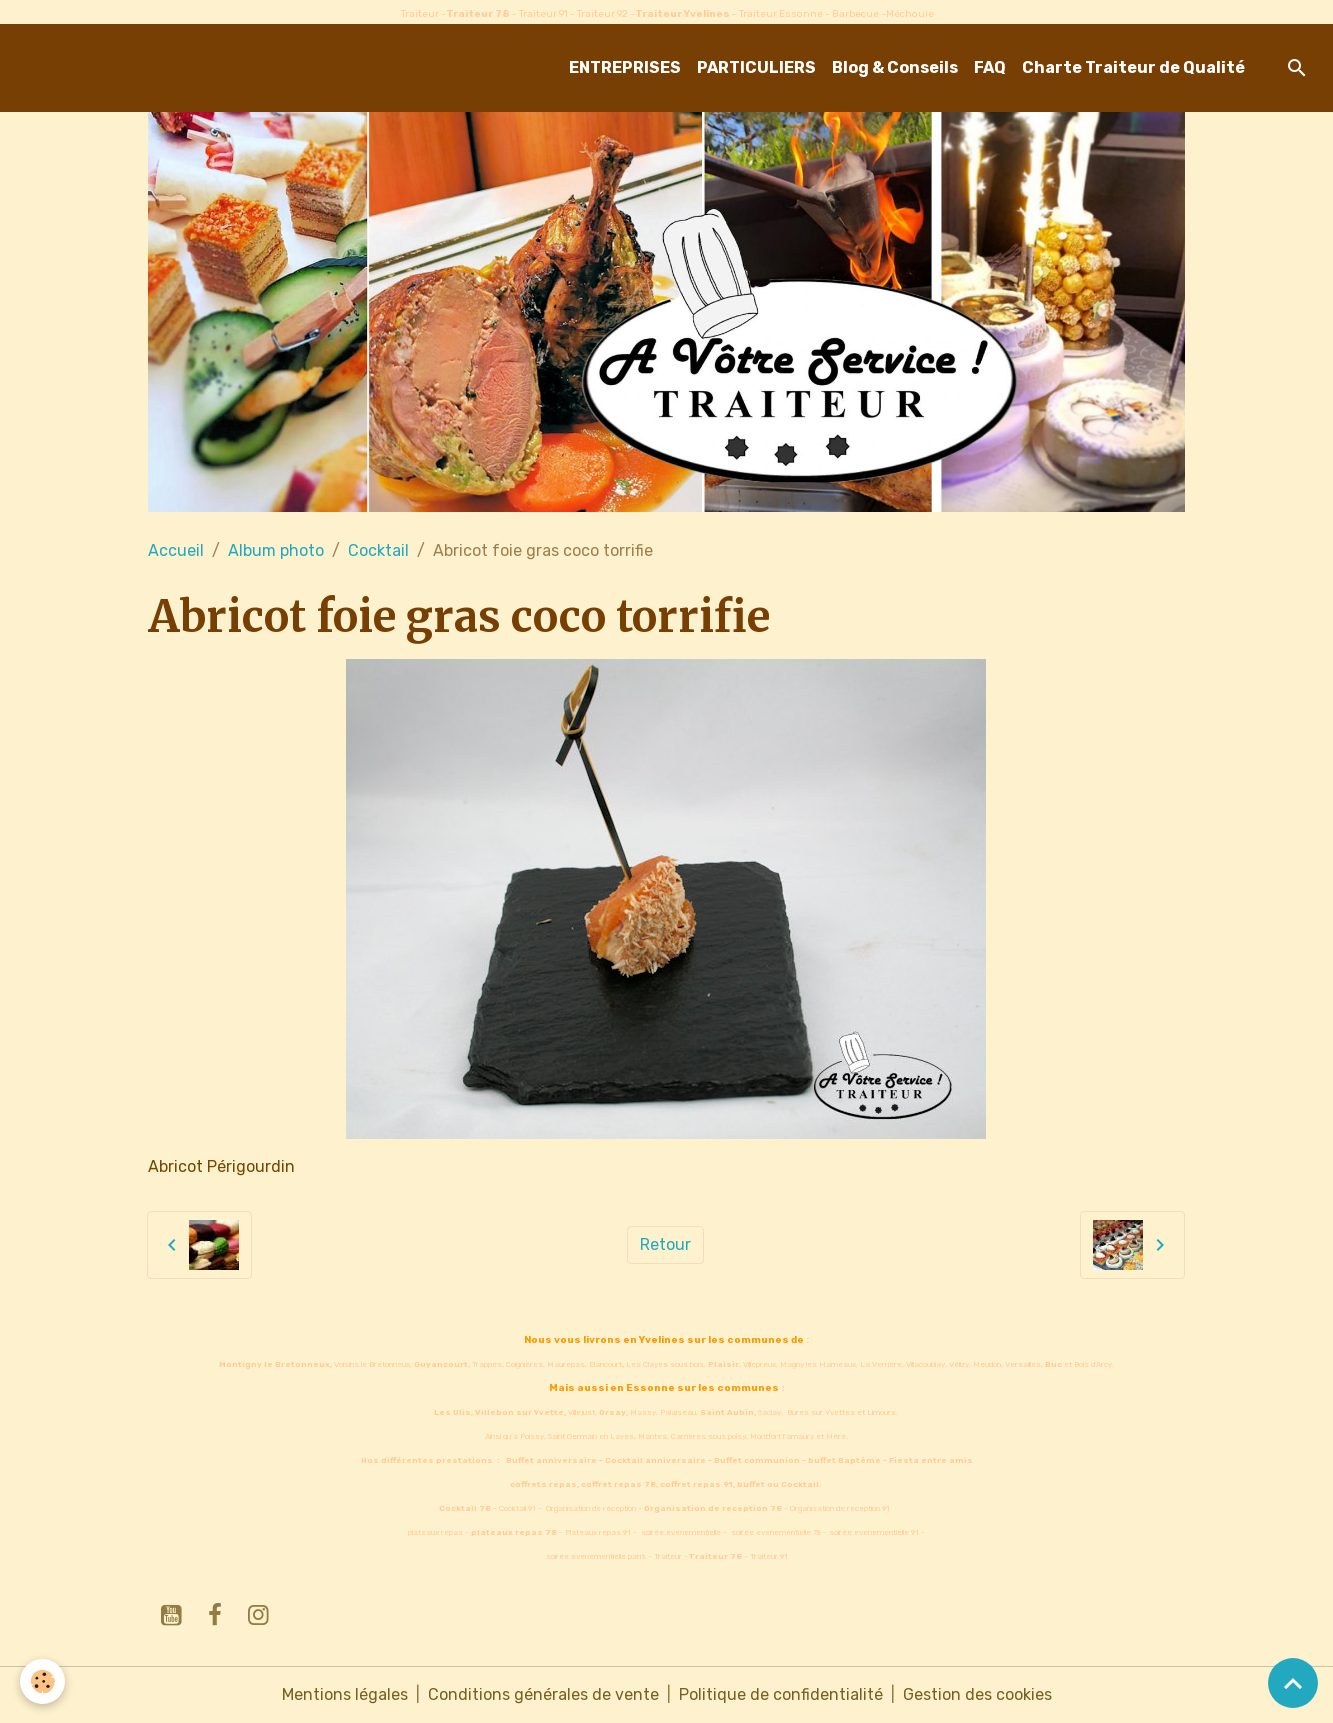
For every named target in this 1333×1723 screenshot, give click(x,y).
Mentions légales (345, 1694)
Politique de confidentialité (781, 1694)
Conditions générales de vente (543, 1694)
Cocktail (378, 550)
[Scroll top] (1293, 1683)
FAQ (990, 67)
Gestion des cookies (977, 1694)
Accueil (176, 550)
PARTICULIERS (756, 67)
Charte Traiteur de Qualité (1133, 67)
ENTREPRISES (625, 67)
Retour (665, 1244)
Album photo (276, 550)
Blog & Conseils (895, 67)
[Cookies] (42, 1681)
